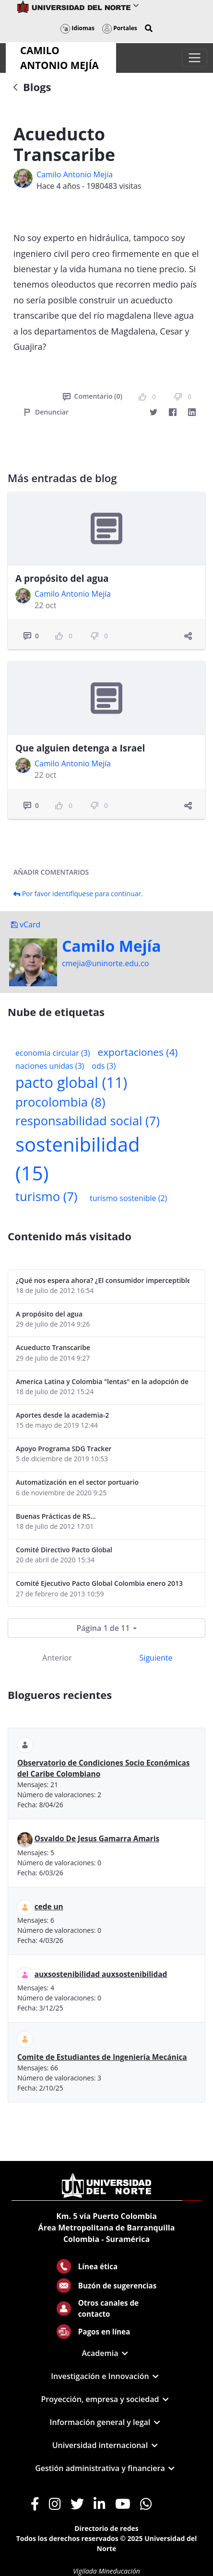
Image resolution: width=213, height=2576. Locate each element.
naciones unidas (49, 1066)
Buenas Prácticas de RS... (56, 1516)
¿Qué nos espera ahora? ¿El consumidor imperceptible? (102, 1280)
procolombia (60, 1102)
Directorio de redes (106, 2528)
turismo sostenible (128, 1198)
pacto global (71, 1082)
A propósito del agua (62, 578)
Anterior (56, 1657)
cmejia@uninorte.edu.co (105, 963)
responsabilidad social (87, 1120)
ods (104, 1066)
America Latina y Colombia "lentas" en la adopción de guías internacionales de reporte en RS (102, 1381)
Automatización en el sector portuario (77, 1482)
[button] (149, 28)
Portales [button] (119, 28)
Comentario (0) (92, 396)
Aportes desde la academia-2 (62, 1415)
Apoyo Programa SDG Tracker (63, 1448)
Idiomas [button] (77, 28)
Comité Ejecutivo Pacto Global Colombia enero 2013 (99, 1583)
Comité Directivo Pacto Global (64, 1549)
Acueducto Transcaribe (53, 1347)
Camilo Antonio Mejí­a (74, 174)
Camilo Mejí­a (111, 946)
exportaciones (138, 1052)
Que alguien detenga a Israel (80, 748)
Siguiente (156, 1657)
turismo (46, 1196)
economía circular (52, 1053)
